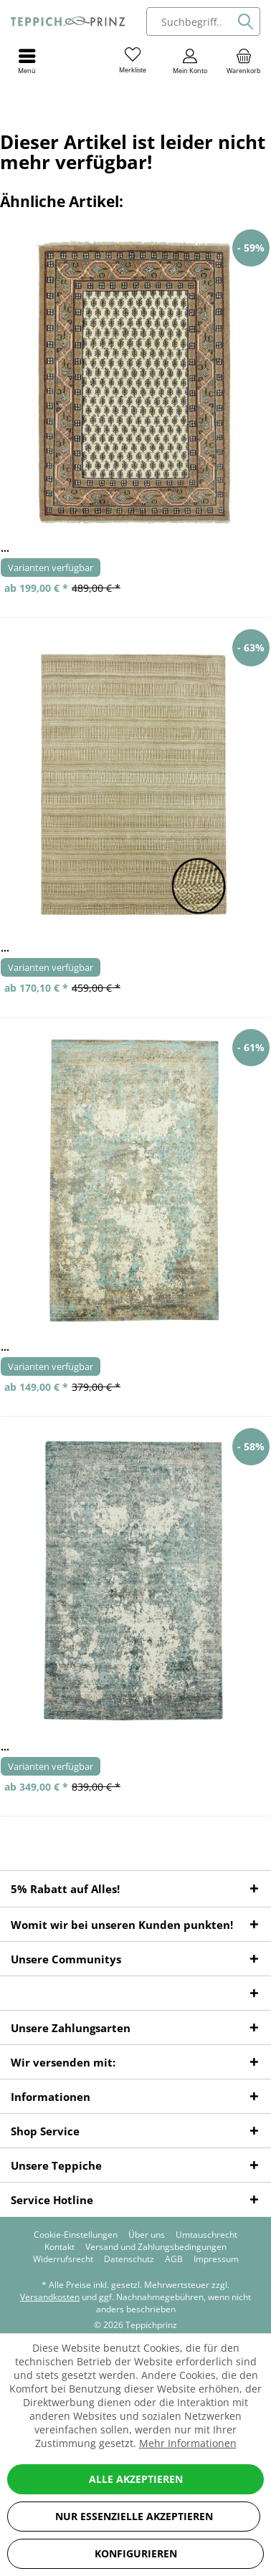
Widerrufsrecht (63, 2259)
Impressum (216, 2259)
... (5, 548)
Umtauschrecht (206, 2235)
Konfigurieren (136, 2553)
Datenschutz (129, 2259)
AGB (174, 2259)
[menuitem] (244, 61)
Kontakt (59, 2247)
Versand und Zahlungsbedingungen (156, 2247)
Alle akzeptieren (136, 2479)
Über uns (146, 2235)
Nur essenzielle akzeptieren (134, 2516)
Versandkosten (50, 2297)
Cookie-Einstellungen (76, 2235)
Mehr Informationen (188, 2443)
